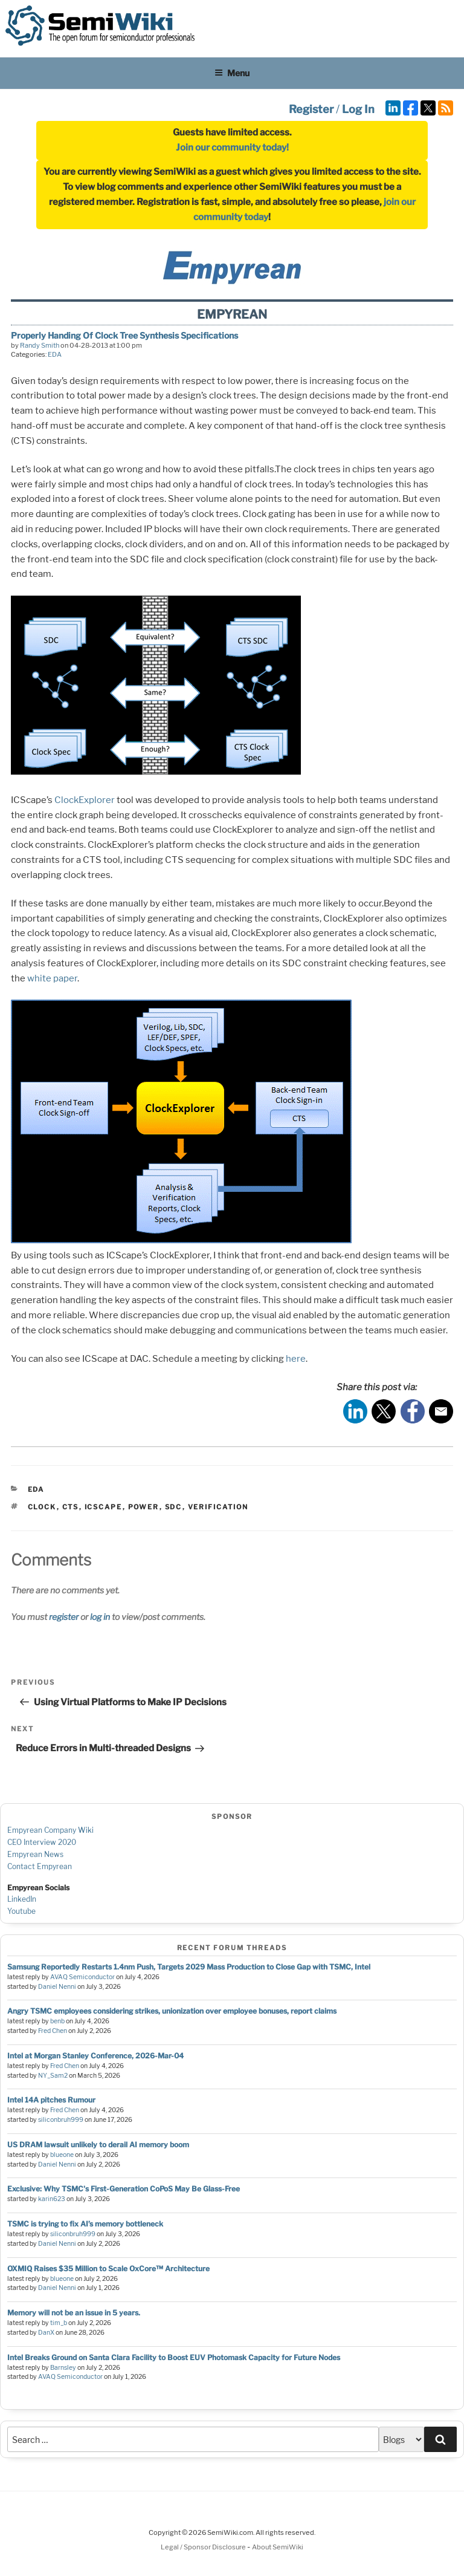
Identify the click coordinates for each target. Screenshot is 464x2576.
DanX (46, 2333)
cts (70, 1507)
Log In (358, 109)
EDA (55, 354)
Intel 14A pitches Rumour (51, 2099)
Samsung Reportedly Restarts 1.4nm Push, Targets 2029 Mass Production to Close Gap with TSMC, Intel (188, 1966)
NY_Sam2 (53, 2076)
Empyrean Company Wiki (50, 1830)
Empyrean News (35, 1854)
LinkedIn (21, 1899)
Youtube (21, 1911)
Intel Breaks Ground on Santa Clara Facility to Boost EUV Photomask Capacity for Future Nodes (173, 2357)
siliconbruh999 (60, 2120)
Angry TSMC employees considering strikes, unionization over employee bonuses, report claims (172, 2010)
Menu (232, 73)
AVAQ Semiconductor (82, 1977)
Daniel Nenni (57, 1987)
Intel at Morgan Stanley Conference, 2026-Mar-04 (95, 2055)
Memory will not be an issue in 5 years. (73, 2312)
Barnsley (63, 2368)
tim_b (58, 2323)
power (144, 1507)
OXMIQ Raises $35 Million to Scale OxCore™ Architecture (108, 2268)
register (64, 1617)
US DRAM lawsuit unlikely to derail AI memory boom (98, 2144)
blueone (62, 2155)
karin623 (51, 2199)
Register (311, 109)
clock (42, 1507)
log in (100, 1617)
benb (57, 2021)
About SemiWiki (277, 2547)
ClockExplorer (84, 800)
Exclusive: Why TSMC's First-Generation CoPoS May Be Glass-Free (123, 2188)
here (296, 1358)
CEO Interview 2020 (41, 1842)
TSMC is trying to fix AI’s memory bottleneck (85, 2223)
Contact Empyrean (39, 1866)
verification (218, 1507)
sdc (173, 1507)
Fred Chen (52, 2031)
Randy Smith (39, 345)
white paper (52, 978)
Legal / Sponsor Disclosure (204, 2547)
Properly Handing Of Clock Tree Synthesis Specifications (124, 335)
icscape (104, 1507)
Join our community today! (232, 147)
